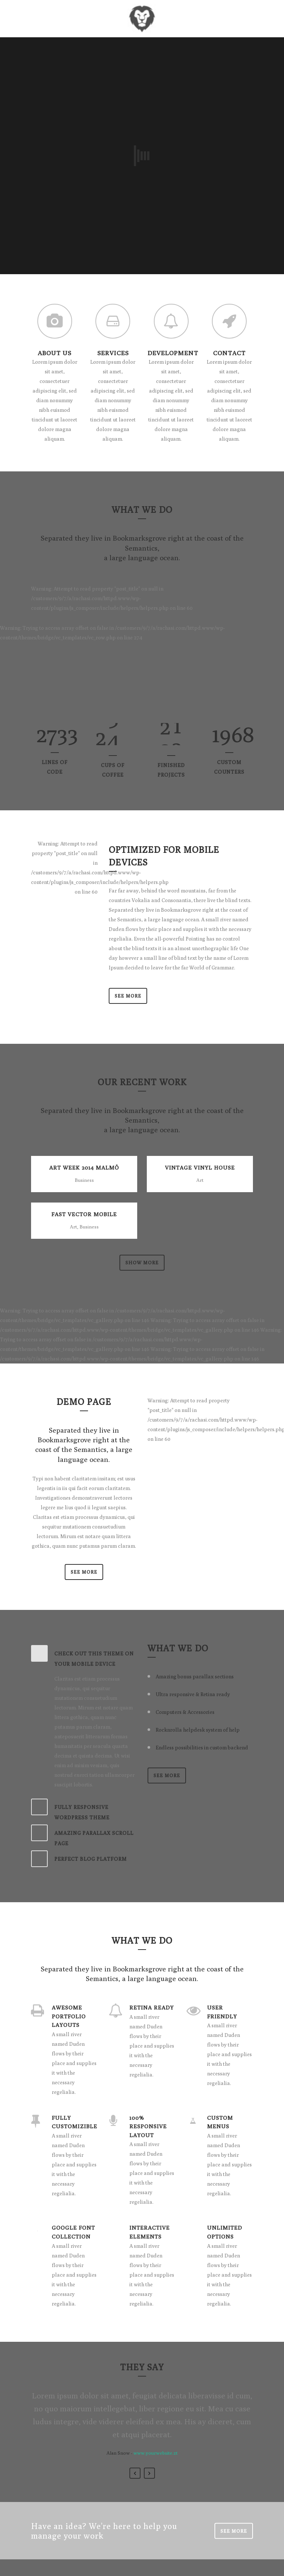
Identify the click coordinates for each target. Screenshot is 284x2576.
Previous (135, 2473)
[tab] (83, 1657)
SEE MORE (84, 1572)
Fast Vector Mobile (84, 1214)
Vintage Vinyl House (200, 1167)
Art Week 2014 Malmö (84, 1167)
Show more (142, 1262)
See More (128, 996)
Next (149, 2473)
